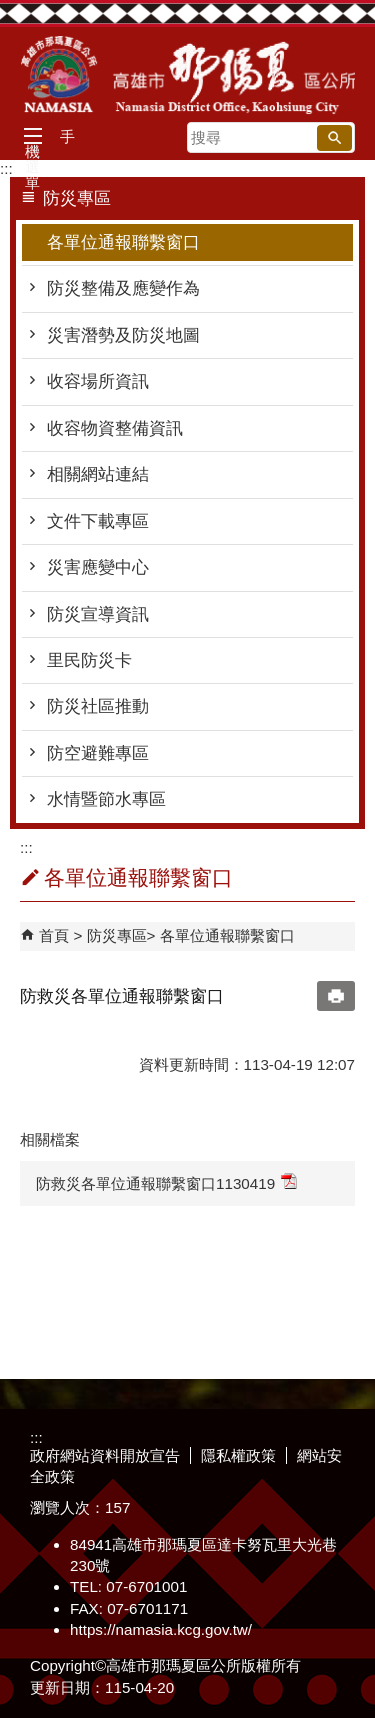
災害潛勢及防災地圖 (123, 335)
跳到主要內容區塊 (10, 10)
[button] (334, 138)
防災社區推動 (98, 706)
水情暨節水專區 (106, 799)
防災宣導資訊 (98, 614)
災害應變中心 (98, 567)
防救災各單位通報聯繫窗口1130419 (166, 1182)
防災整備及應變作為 (123, 288)
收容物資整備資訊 (115, 428)
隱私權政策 (238, 1455)
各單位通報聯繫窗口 (123, 242)
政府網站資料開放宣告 (105, 1455)
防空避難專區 (98, 753)
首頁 (54, 935)
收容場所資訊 (98, 381)
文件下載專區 (98, 521)
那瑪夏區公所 (188, 75)
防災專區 (117, 935)
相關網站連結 (98, 474)
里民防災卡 (89, 660)
